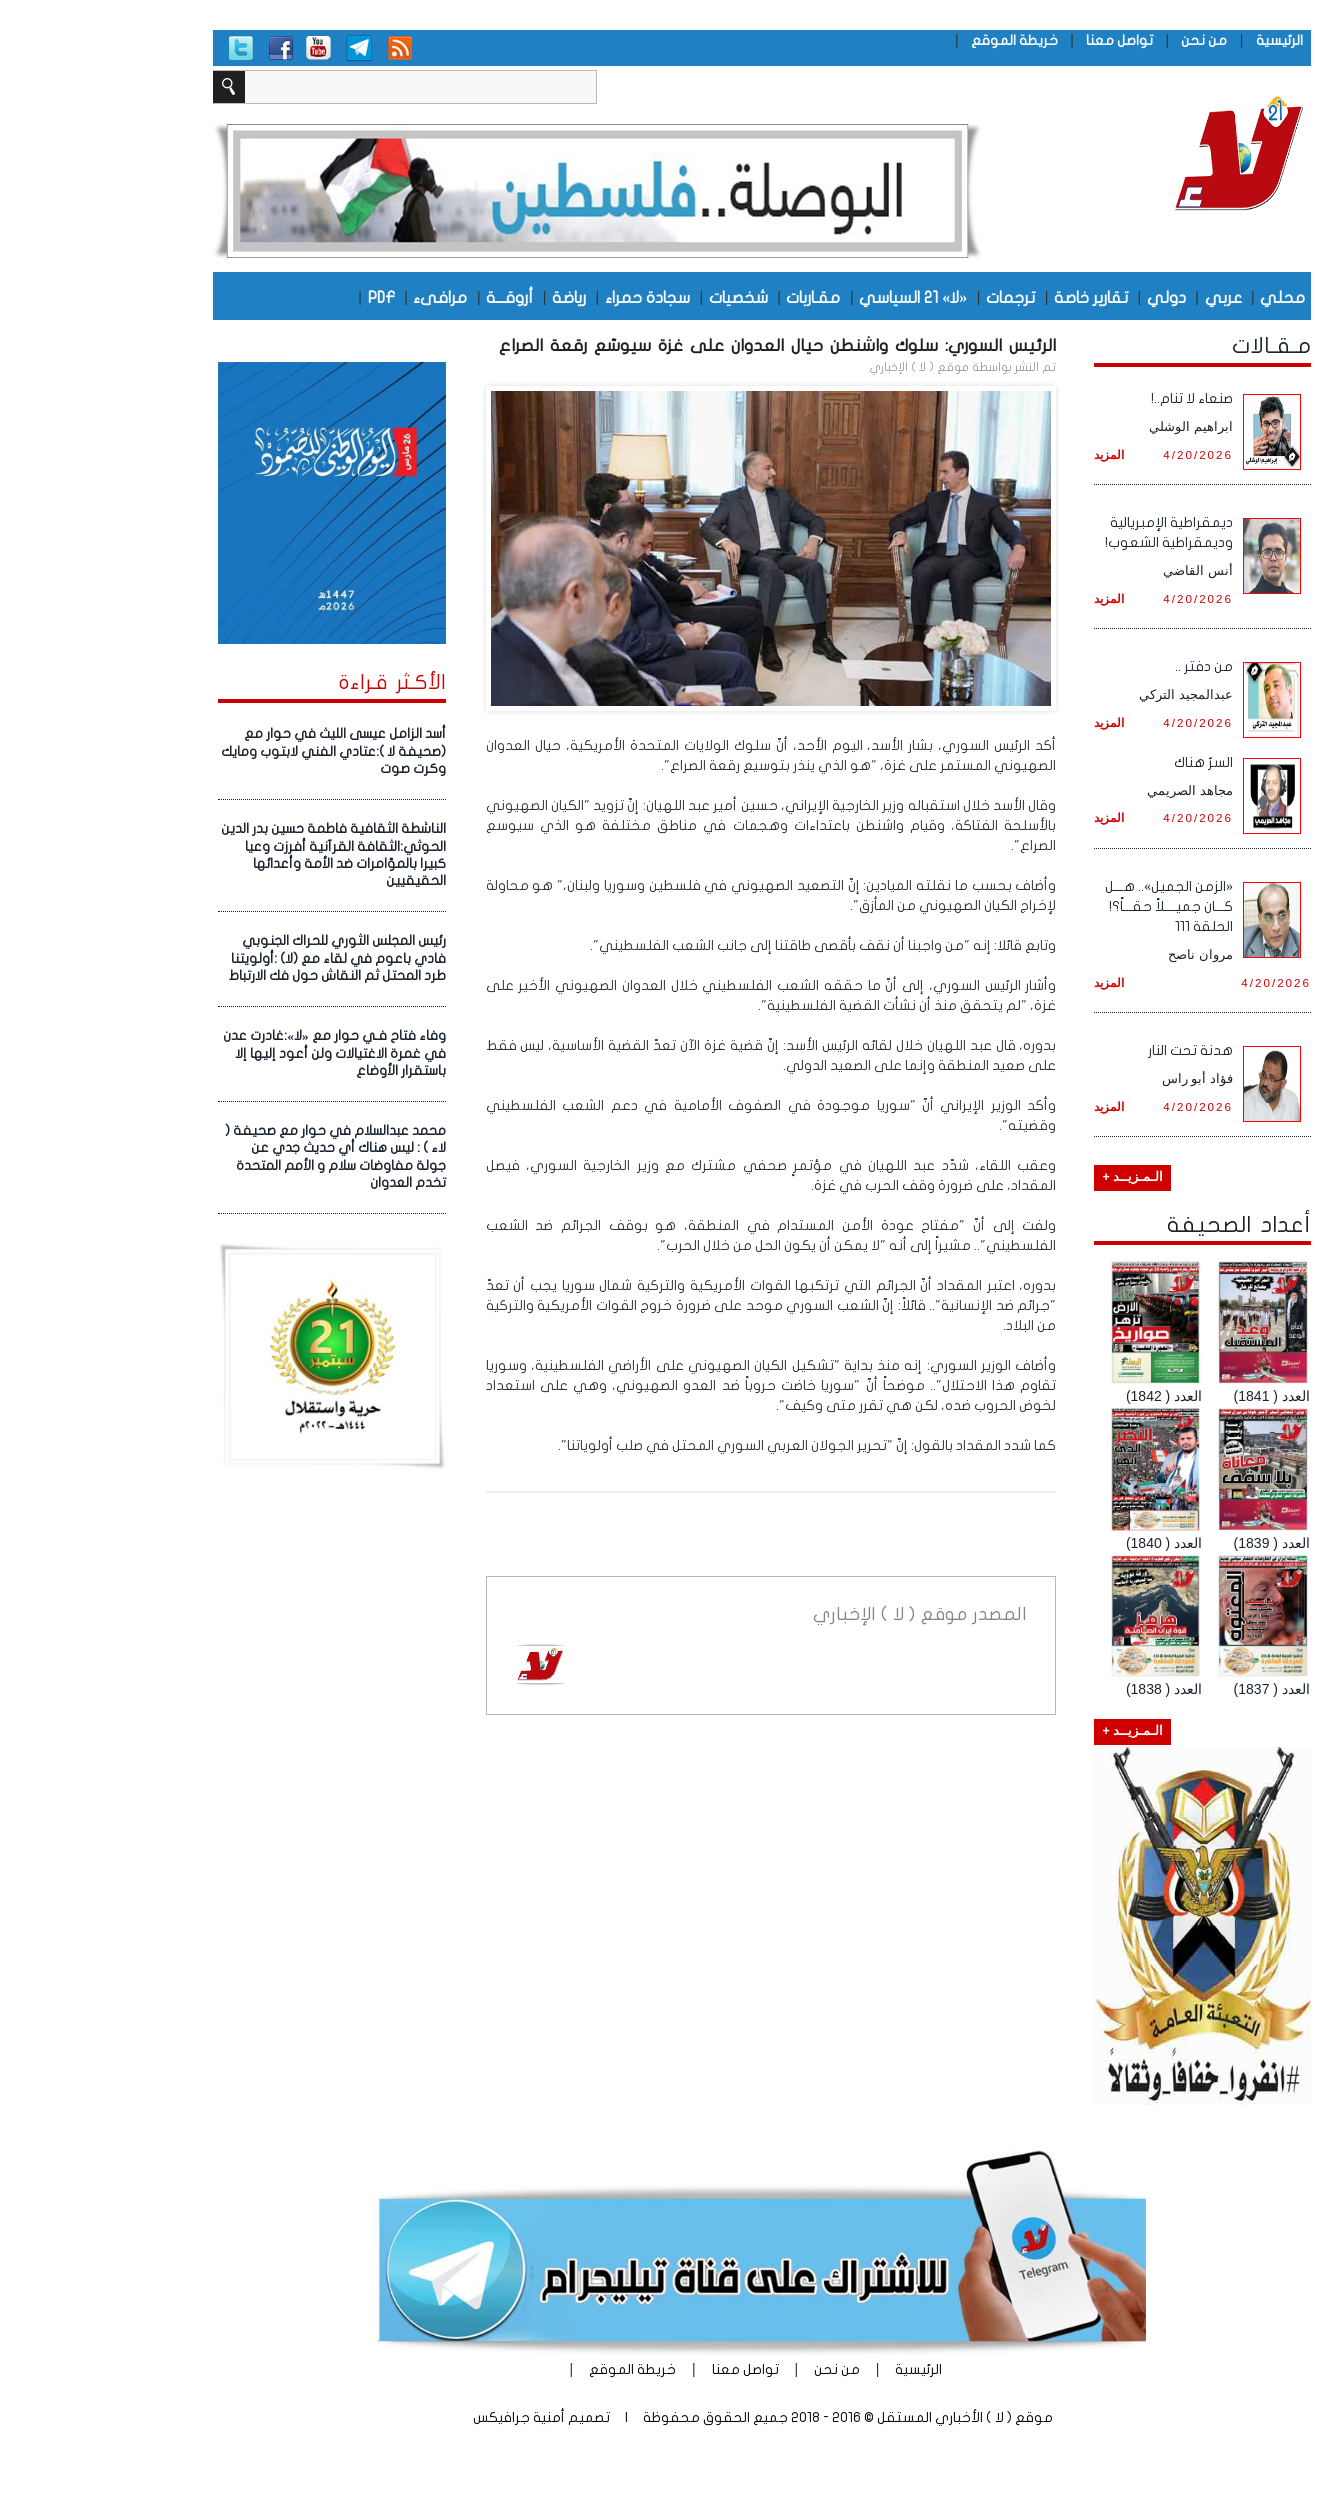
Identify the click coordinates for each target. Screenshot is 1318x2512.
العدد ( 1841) (1169, 1396)
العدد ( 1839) (1169, 1543)
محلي (1179, 297)
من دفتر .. (1101, 666)
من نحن (1101, 40)
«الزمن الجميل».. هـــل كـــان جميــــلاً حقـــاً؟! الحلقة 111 (1066, 906)
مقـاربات (710, 297)
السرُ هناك (1100, 762)
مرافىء (337, 297)
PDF (278, 297)
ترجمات (907, 297)
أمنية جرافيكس (416, 2417)
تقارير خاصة (988, 297)
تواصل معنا (1016, 40)
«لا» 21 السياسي (810, 297)
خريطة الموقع (911, 40)
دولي (1063, 297)
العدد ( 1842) (1061, 1396)
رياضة (466, 297)
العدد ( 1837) (1169, 1689)
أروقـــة (406, 297)
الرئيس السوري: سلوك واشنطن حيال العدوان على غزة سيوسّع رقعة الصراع (674, 345)
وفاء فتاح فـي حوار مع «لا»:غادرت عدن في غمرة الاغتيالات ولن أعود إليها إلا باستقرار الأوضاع (231, 1053)
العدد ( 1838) (1061, 1689)
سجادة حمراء (544, 297)
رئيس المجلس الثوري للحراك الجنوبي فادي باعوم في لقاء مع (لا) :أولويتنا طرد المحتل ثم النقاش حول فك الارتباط (234, 958)
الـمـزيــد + (1029, 1177)
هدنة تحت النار (1087, 1050)
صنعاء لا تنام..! (1089, 398)
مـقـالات (1168, 346)
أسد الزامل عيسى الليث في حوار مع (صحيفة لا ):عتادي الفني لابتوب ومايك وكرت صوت (230, 751)
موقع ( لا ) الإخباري (816, 367)
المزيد (1006, 454)
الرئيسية (1176, 40)
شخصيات (635, 297)
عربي (1120, 297)
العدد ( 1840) (1061, 1543)
